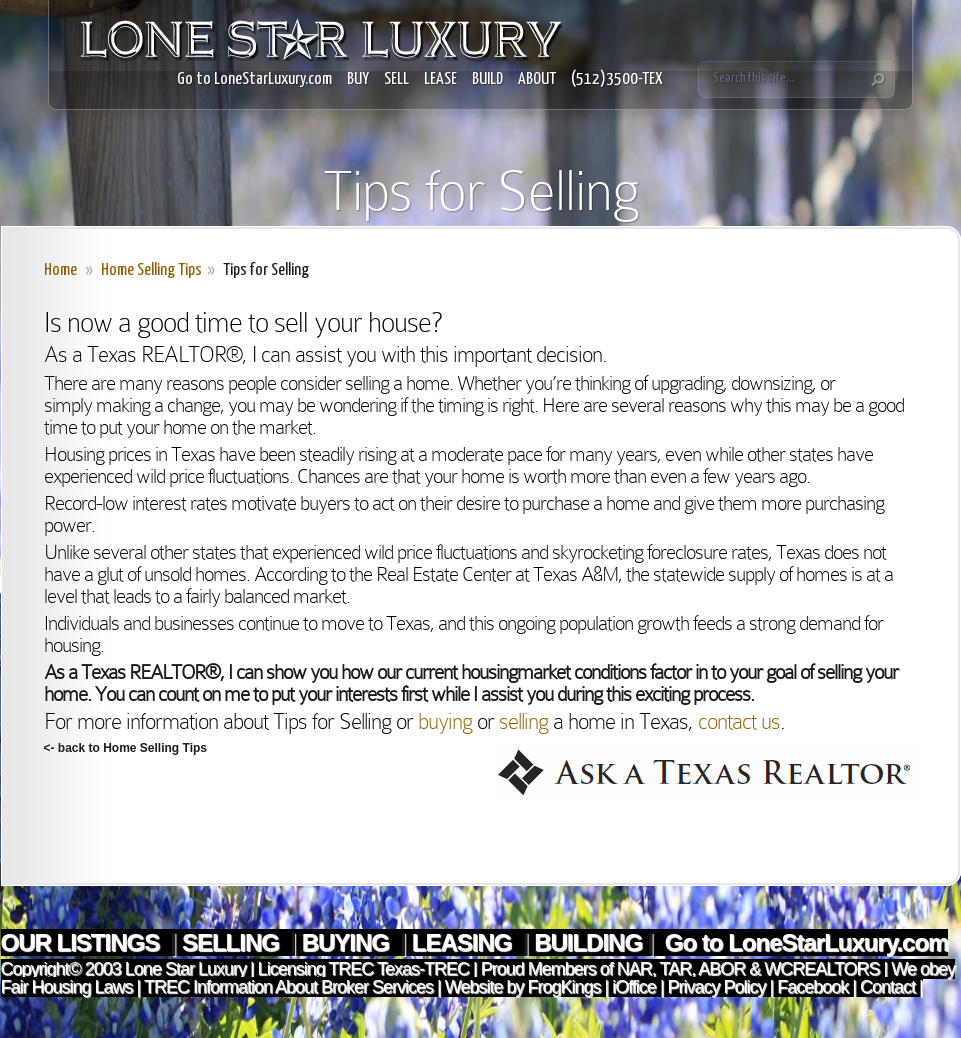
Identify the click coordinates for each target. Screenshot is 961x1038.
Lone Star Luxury (185, 969)
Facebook (812, 987)
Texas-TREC (423, 969)
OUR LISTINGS (83, 942)
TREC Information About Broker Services (288, 987)
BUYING (348, 942)
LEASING (464, 942)
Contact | (891, 987)
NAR (632, 969)
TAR (673, 969)
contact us (739, 721)
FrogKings (561, 987)
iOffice (634, 987)
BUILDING (588, 942)
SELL (396, 79)
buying (445, 721)
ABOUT (537, 79)
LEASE (440, 79)
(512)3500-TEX (617, 79)
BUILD (487, 79)
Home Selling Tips (151, 270)
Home (60, 270)
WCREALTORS (819, 969)
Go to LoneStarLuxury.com (254, 79)
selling (523, 721)
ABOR (721, 969)
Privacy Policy (717, 987)
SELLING (233, 942)
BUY (358, 79)
